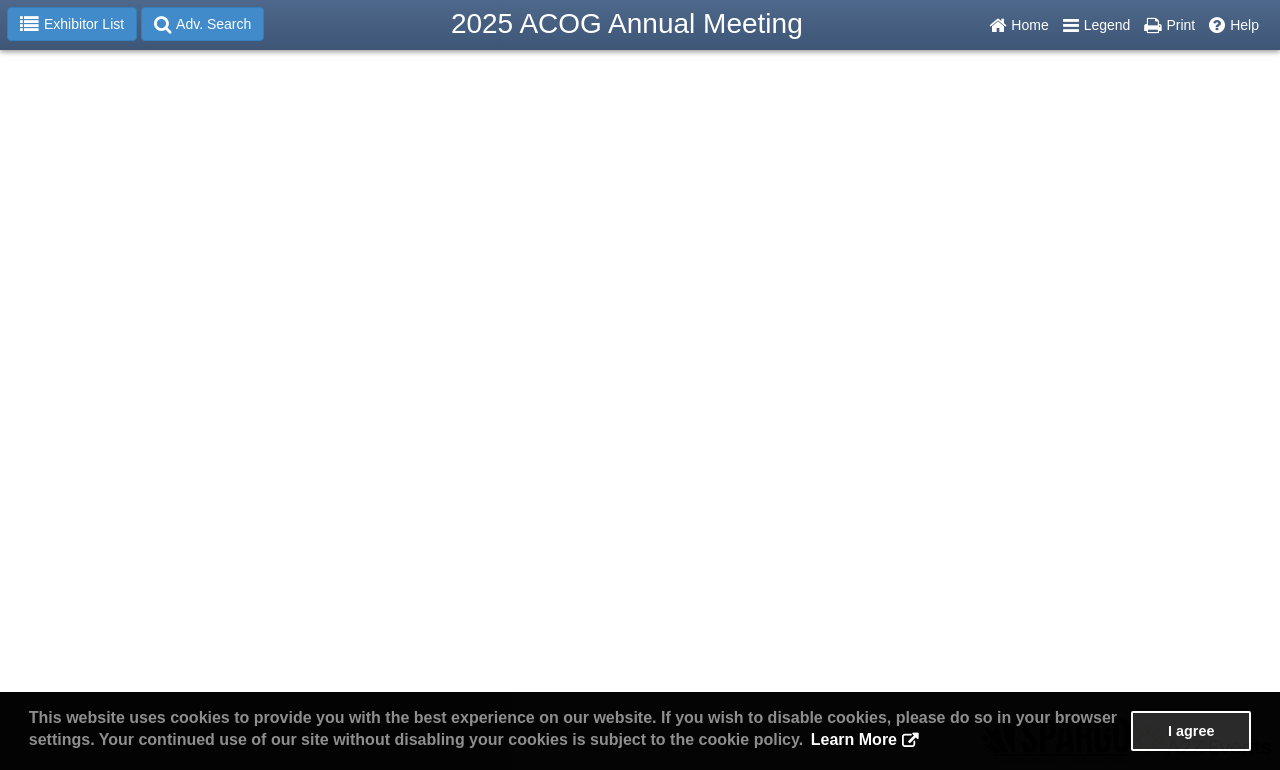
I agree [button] (1191, 731)
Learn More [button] (854, 739)
